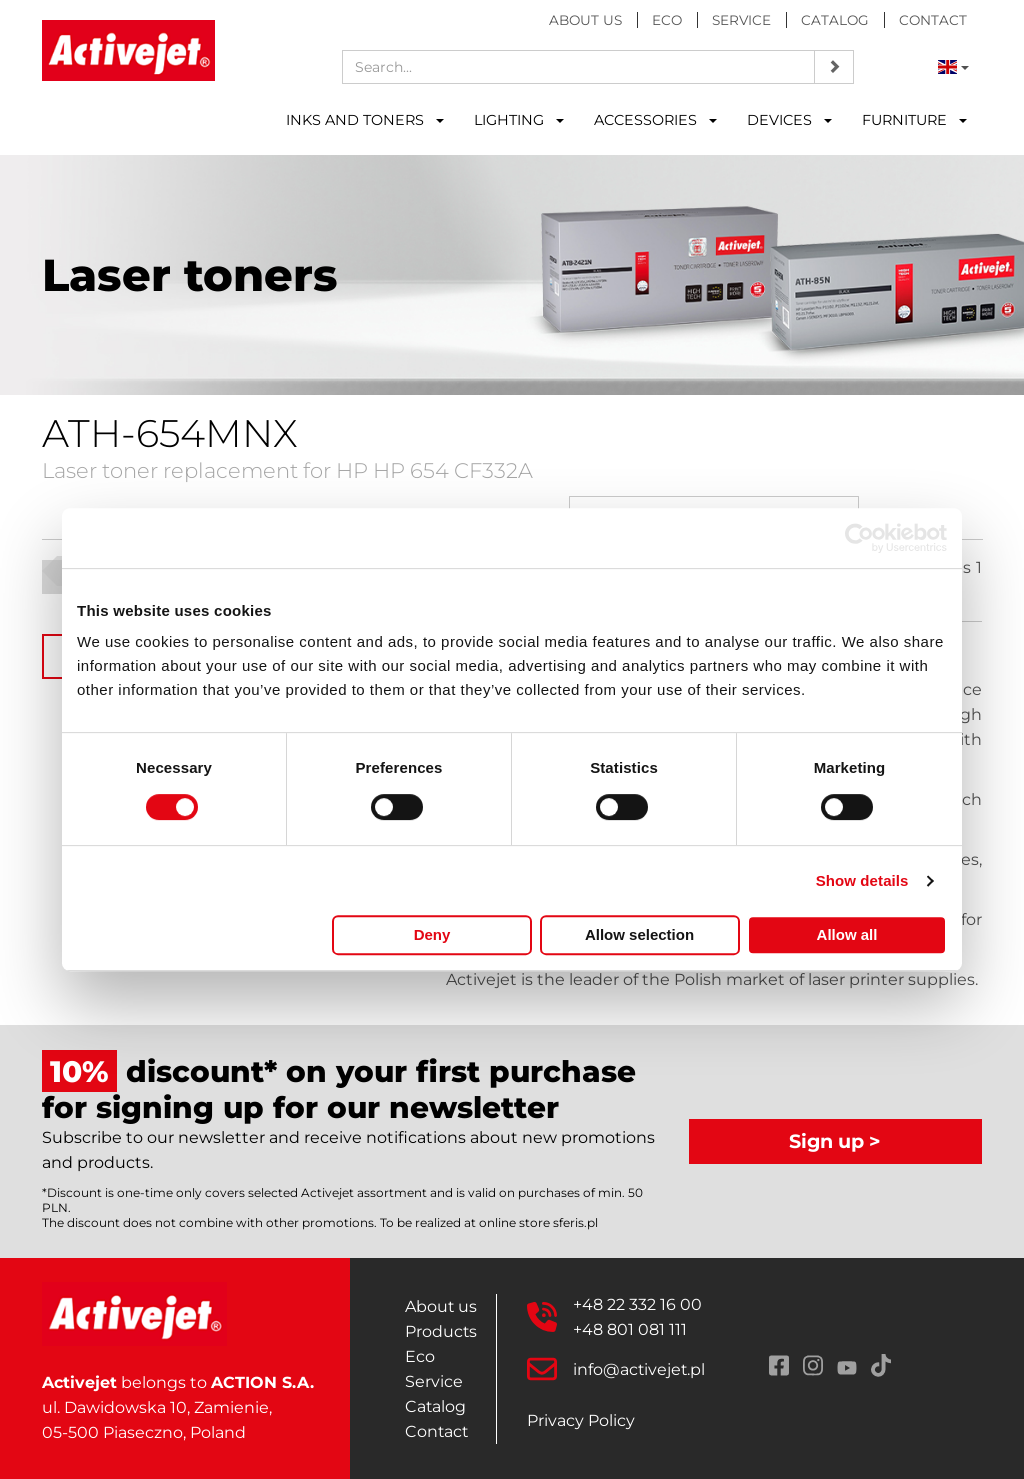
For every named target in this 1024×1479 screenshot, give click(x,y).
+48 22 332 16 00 (637, 1304)
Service (741, 20)
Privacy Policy (581, 1420)
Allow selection (639, 934)
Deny (432, 934)
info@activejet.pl (640, 1369)
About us (585, 20)
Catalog (835, 20)
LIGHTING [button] (519, 120)
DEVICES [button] (789, 120)
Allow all (847, 934)
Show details (862, 880)
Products (441, 1331)
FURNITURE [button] (914, 120)
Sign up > (835, 1141)
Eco (667, 20)
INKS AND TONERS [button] (365, 120)
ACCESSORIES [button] (655, 120)
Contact (933, 20)
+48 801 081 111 (630, 1329)
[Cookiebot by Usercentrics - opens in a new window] (859, 538)
